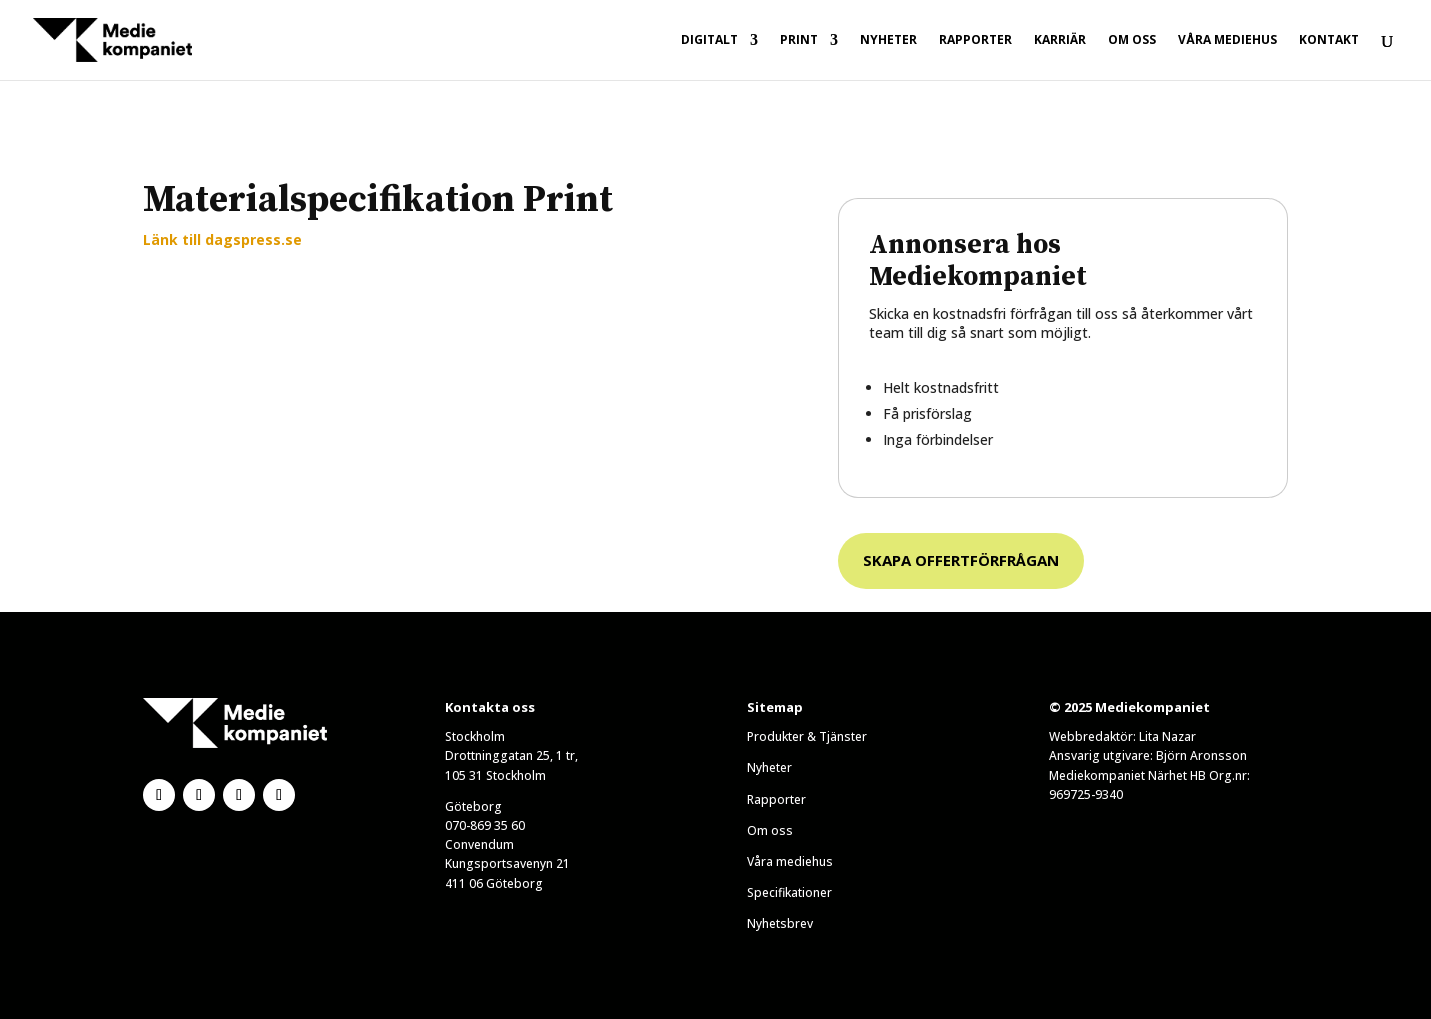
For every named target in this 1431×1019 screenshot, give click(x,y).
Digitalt (709, 40)
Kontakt (1329, 40)
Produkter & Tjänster (807, 736)
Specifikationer (789, 892)
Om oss (1132, 40)
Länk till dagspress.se (222, 239)
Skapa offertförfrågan (961, 560)
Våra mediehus (1227, 40)
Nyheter (888, 40)
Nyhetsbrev (780, 923)
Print (799, 40)
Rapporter (975, 40)
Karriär (1060, 40)
